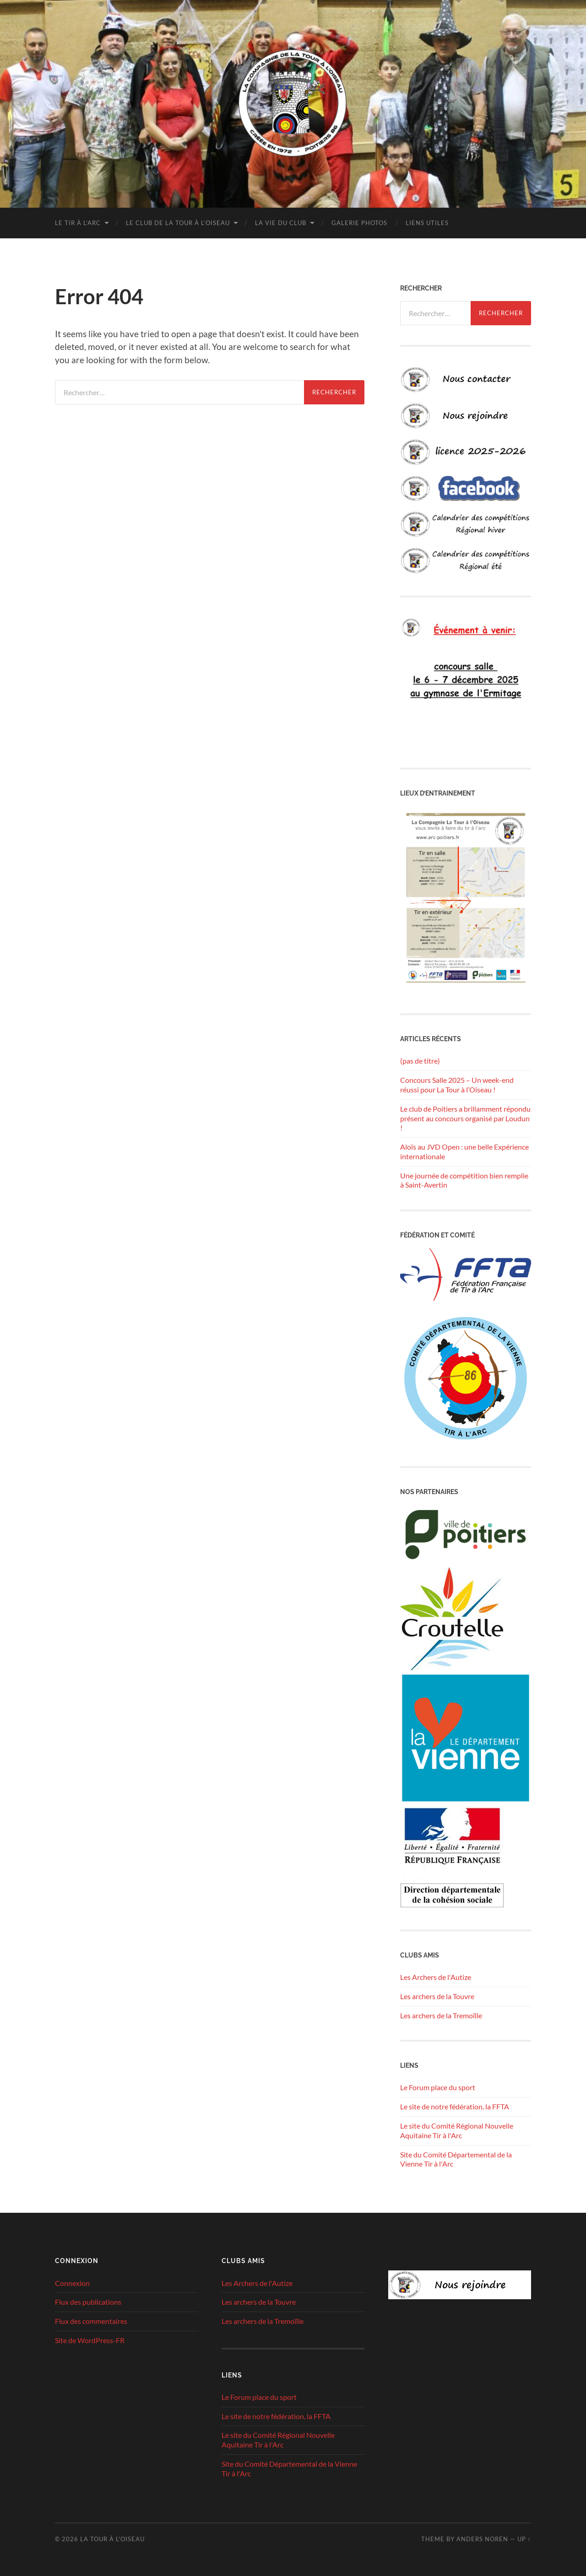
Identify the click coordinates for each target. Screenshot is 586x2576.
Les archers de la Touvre (437, 1996)
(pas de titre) (420, 1060)
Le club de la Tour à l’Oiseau (178, 222)
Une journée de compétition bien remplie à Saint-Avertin (464, 1180)
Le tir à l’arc (78, 222)
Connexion (72, 2283)
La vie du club (280, 222)
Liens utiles (427, 222)
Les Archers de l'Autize (435, 1977)
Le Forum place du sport (437, 2087)
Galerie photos (359, 222)
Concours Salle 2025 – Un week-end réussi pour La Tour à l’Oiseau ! (457, 1085)
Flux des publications (88, 2301)
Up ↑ (524, 2539)
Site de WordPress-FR (90, 2340)
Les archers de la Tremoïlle (441, 2015)
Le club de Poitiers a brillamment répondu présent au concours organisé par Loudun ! (465, 1118)
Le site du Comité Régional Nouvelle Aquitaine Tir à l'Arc (456, 2130)
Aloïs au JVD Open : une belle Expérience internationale (464, 1151)
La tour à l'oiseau (112, 2539)
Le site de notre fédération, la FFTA (454, 2106)
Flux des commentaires (91, 2321)
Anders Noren (482, 2539)
